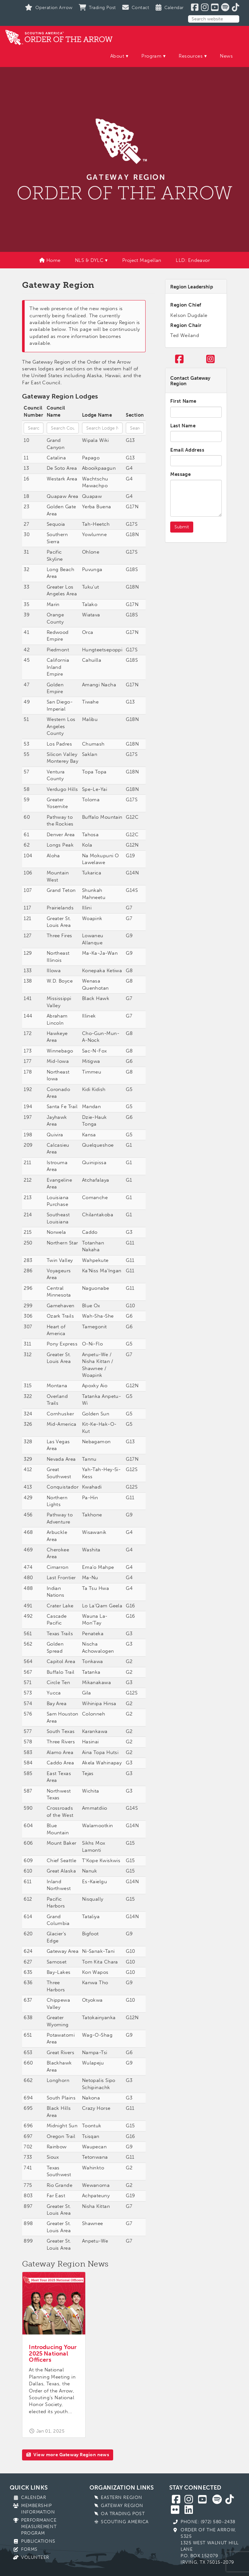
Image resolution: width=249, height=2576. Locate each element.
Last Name (183, 426)
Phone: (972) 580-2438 (208, 2522)
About (117, 56)
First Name (183, 401)
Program (151, 56)
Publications (38, 2541)
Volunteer (35, 2557)
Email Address (187, 450)
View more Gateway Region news (67, 2455)
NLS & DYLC (89, 260)
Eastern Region (121, 2497)
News (226, 56)
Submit (181, 527)
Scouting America (125, 2522)
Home (50, 260)
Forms (29, 2549)
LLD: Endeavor (193, 260)
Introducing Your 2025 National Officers (53, 2354)
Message (180, 474)
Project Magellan (141, 260)
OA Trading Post (123, 2513)
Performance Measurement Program (38, 2526)
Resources (191, 56)
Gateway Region (122, 2505)
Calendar (33, 2497)
